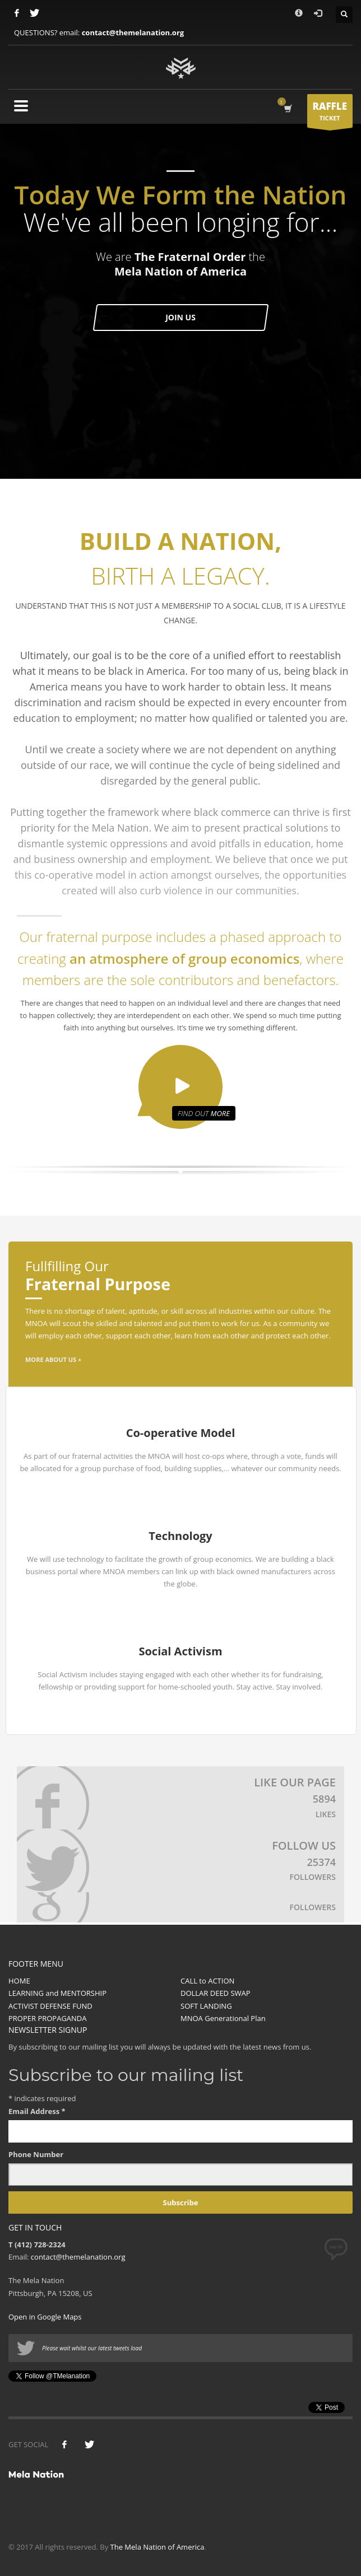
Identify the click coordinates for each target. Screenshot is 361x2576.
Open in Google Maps (45, 2317)
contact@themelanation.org (133, 32)
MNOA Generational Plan (223, 2018)
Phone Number (35, 2154)
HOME (19, 1981)
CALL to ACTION (207, 1981)
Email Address (37, 2111)
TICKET (330, 114)
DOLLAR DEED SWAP (215, 1993)
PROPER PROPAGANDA (47, 2018)
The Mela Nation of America (157, 2547)
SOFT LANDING (206, 2006)
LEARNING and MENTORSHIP (57, 1993)
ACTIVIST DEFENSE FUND (50, 2006)
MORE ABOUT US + (53, 1359)
